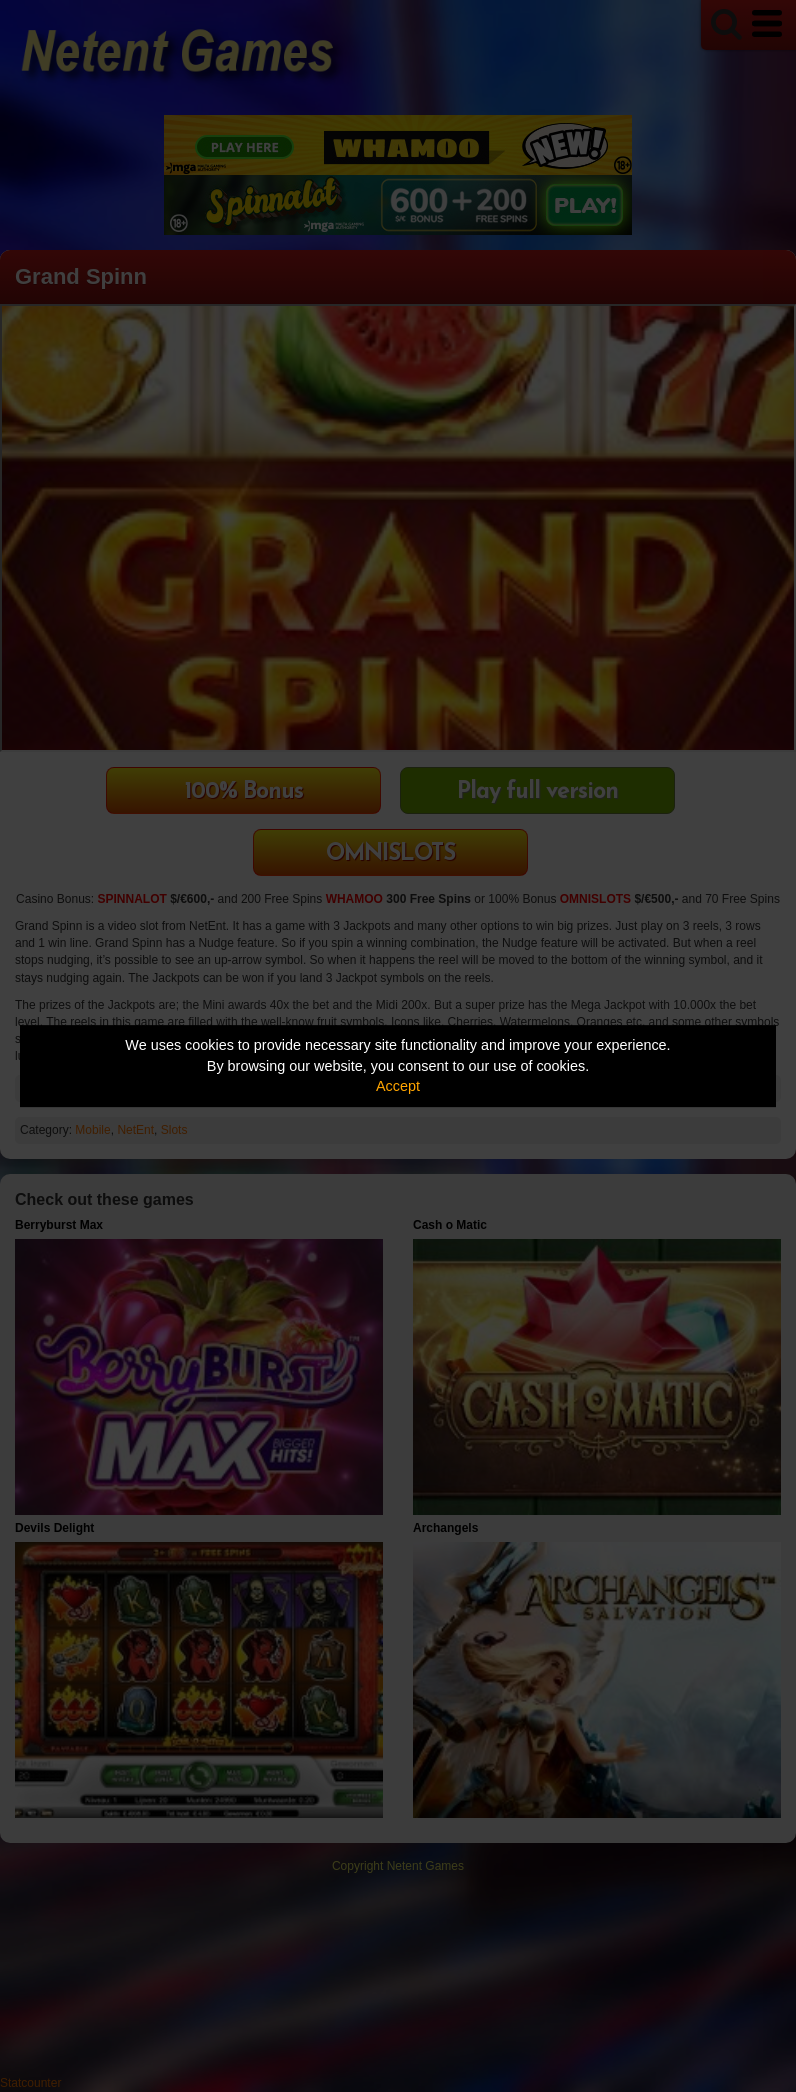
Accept (398, 1086)
